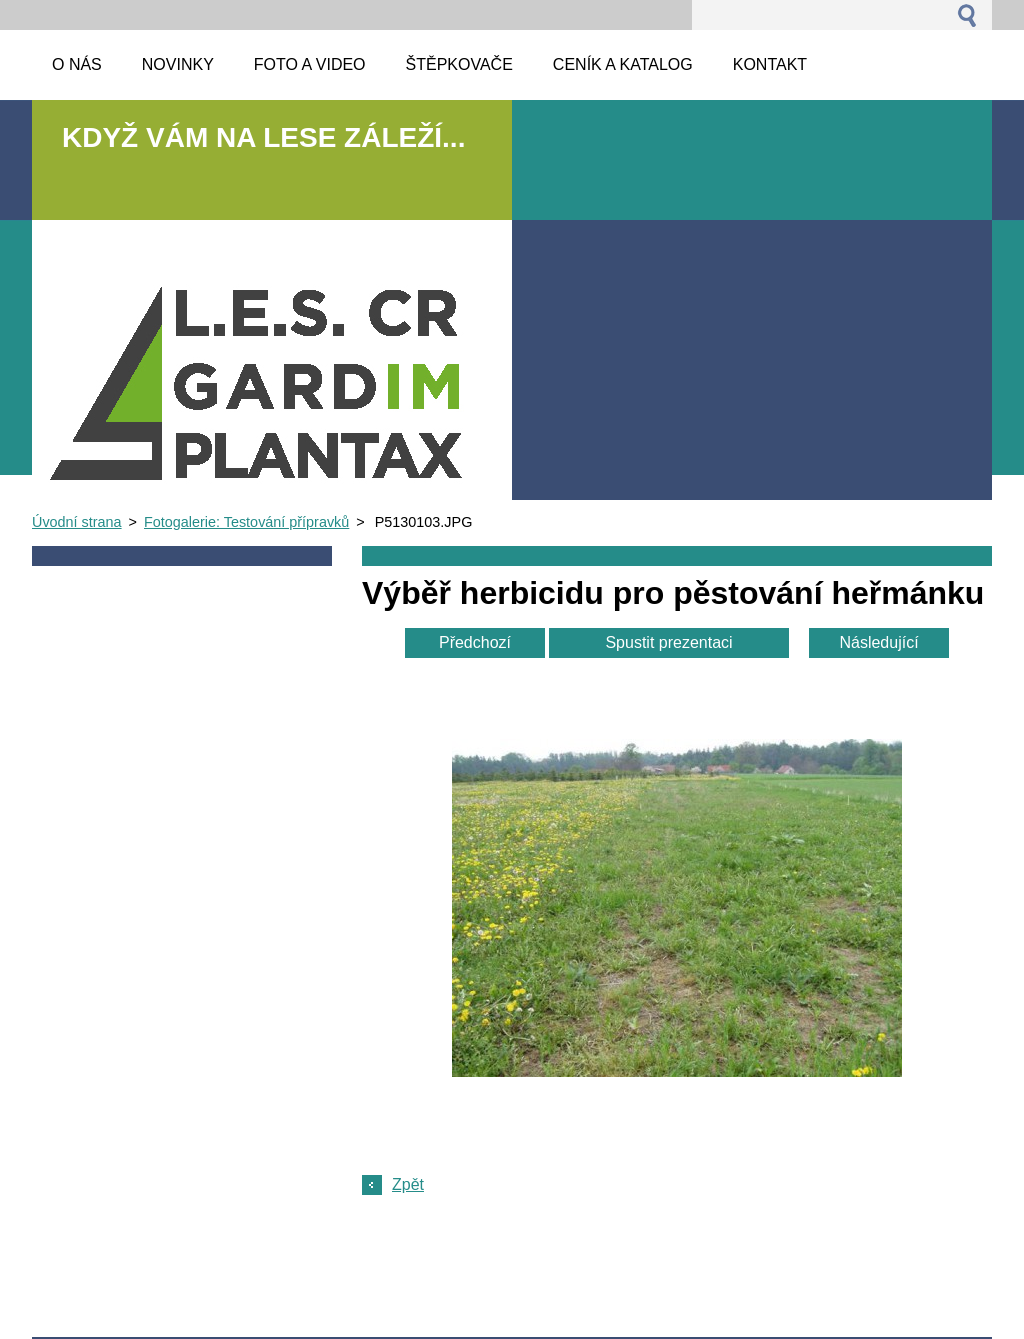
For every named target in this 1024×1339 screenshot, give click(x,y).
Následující (878, 642)
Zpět (408, 1184)
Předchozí (475, 642)
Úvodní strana (77, 522)
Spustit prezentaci (668, 642)
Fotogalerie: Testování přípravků (246, 522)
